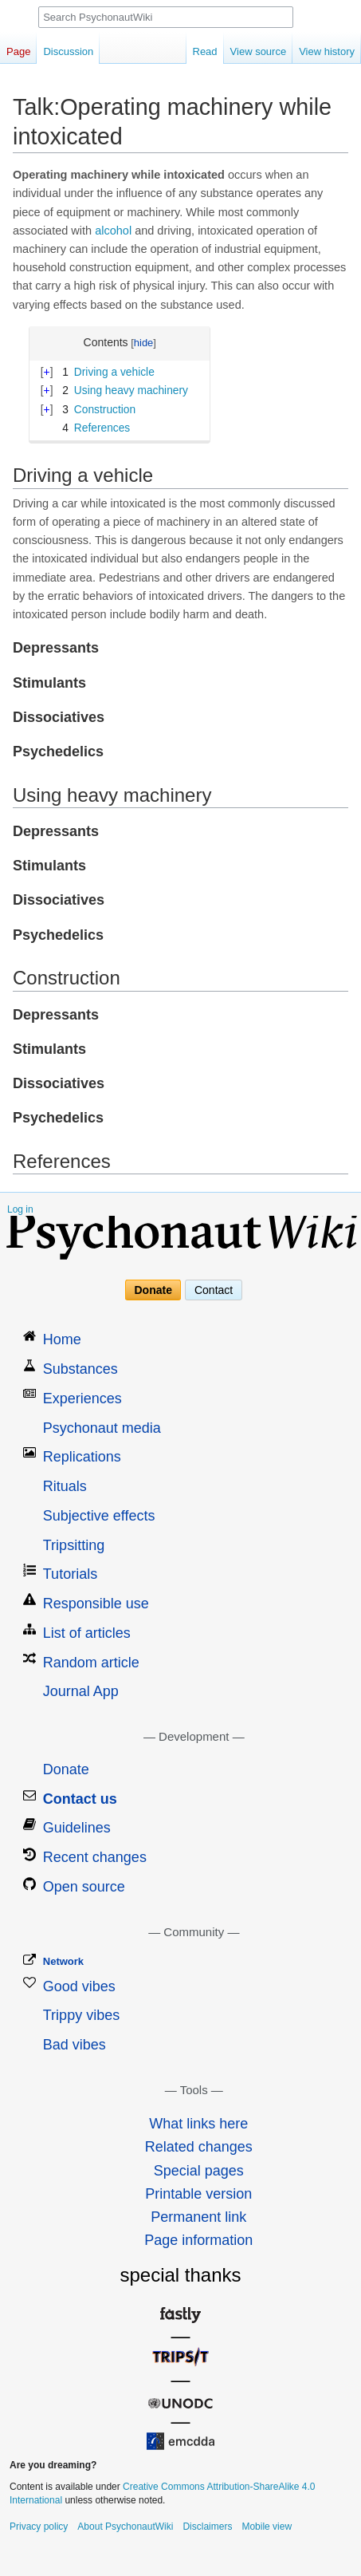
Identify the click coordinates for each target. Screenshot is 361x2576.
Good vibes (79, 1986)
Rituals (65, 1486)
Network (63, 1961)
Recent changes (95, 1857)
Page (18, 51)
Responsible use (96, 1603)
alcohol (113, 230)
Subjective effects (99, 1516)
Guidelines (77, 1828)
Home (62, 1339)
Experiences (82, 1398)
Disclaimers (207, 2526)
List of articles (87, 1633)
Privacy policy (39, 2526)
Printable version (198, 2194)
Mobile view (266, 2526)
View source (258, 51)
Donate (153, 1290)
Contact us (80, 1799)
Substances (80, 1369)
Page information (198, 2240)
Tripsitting (73, 1545)
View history (327, 51)
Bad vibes (74, 2045)
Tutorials (70, 1574)
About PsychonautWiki (125, 2526)
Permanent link (198, 2217)
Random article (91, 1663)
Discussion (68, 51)
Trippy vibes (81, 2015)
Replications (82, 1457)
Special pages (199, 2171)
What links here (198, 2124)
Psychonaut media (102, 1428)
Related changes (199, 2147)
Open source (84, 1887)
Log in (20, 1209)
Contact (213, 1290)
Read (205, 51)
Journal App (81, 1691)
